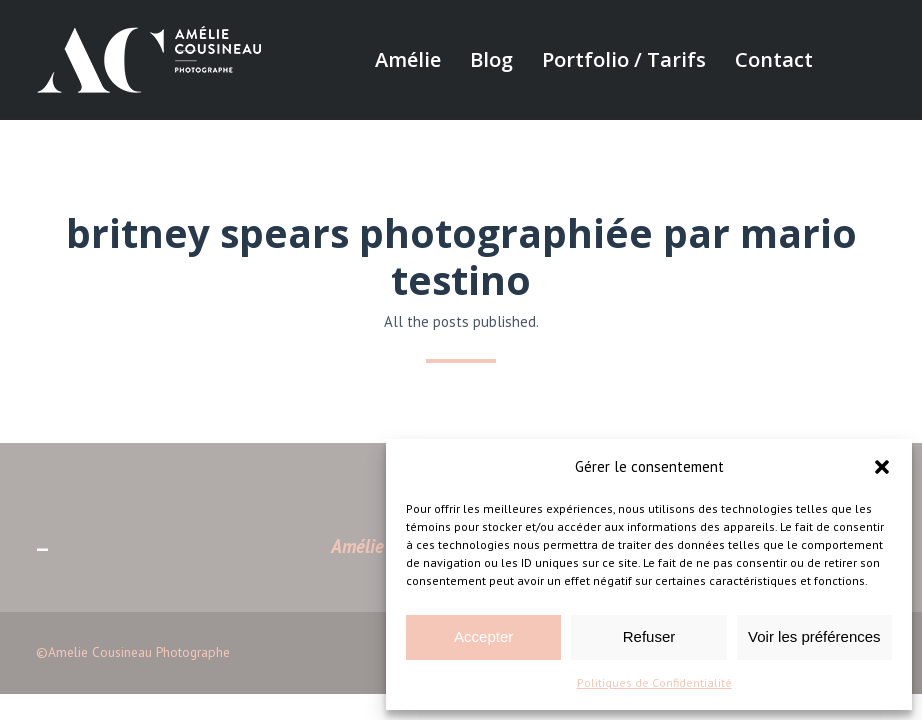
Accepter (483, 636)
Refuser (649, 636)
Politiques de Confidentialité (654, 682)
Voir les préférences (814, 636)
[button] (882, 467)
